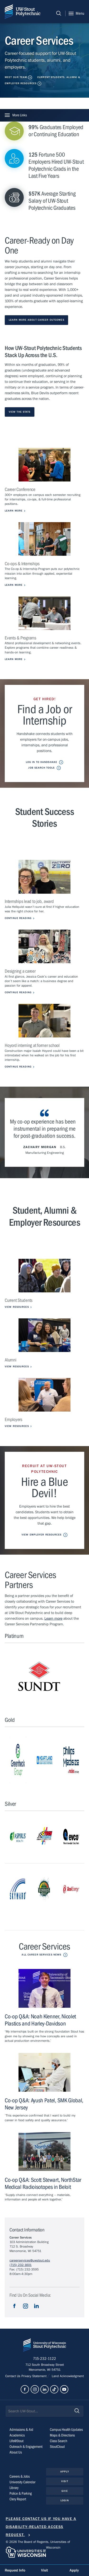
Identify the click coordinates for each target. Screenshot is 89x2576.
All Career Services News (41, 1955)
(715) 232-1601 (20, 2266)
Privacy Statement (34, 2377)
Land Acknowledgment (67, 2377)
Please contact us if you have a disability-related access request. (41, 2528)
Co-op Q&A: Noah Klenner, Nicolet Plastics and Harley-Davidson (40, 2021)
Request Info (15, 2570)
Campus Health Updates (66, 2431)
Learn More (14, 510)
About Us (15, 2454)
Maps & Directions (62, 2437)
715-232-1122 (44, 2359)
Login (65, 2501)
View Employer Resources (41, 1535)
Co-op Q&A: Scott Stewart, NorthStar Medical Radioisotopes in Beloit (43, 2185)
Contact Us (13, 2377)
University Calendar (22, 2483)
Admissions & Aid (21, 2431)
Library (14, 2489)
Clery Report (17, 2500)
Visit (64, 2482)
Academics (17, 2437)
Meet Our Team (16, 77)
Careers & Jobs (19, 2478)
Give (64, 2492)
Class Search (58, 2442)
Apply (64, 2473)
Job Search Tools (41, 768)
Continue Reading (18, 918)
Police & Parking (20, 2495)
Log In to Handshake (41, 762)
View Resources (17, 1307)
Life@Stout (16, 2442)
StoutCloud (57, 2448)
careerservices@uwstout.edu (29, 2262)
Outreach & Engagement (25, 2448)
